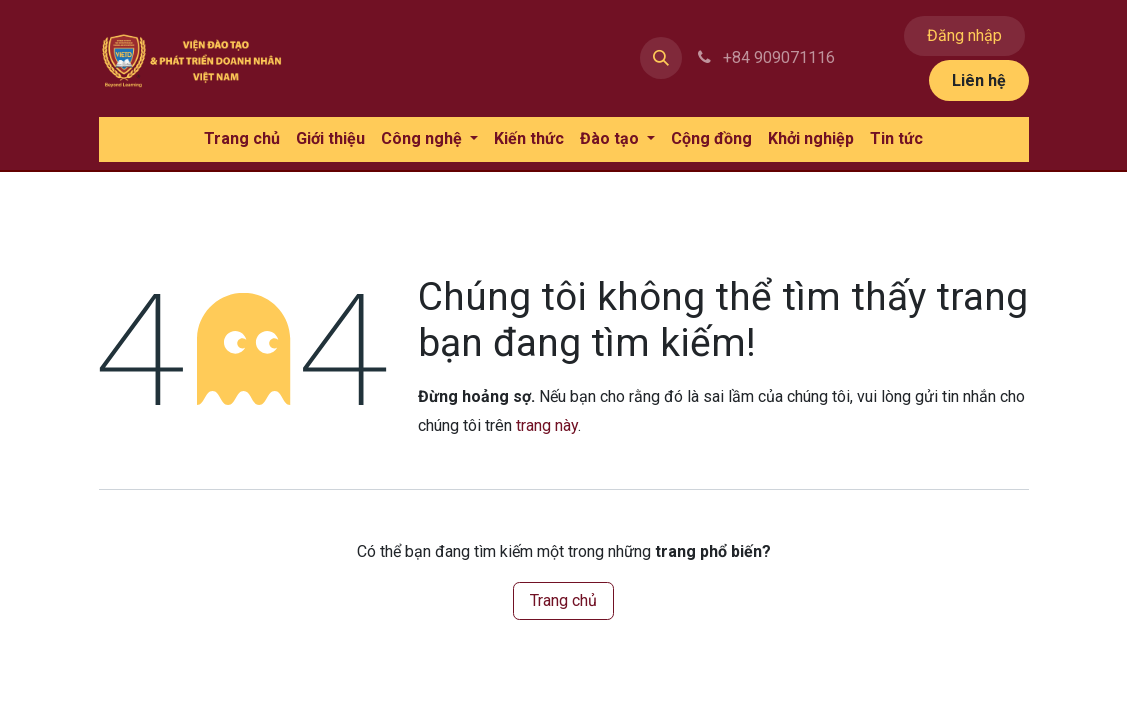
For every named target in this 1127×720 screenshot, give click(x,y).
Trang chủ (563, 600)
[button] (661, 58)
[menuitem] (242, 139)
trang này (547, 425)
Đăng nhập (964, 35)
